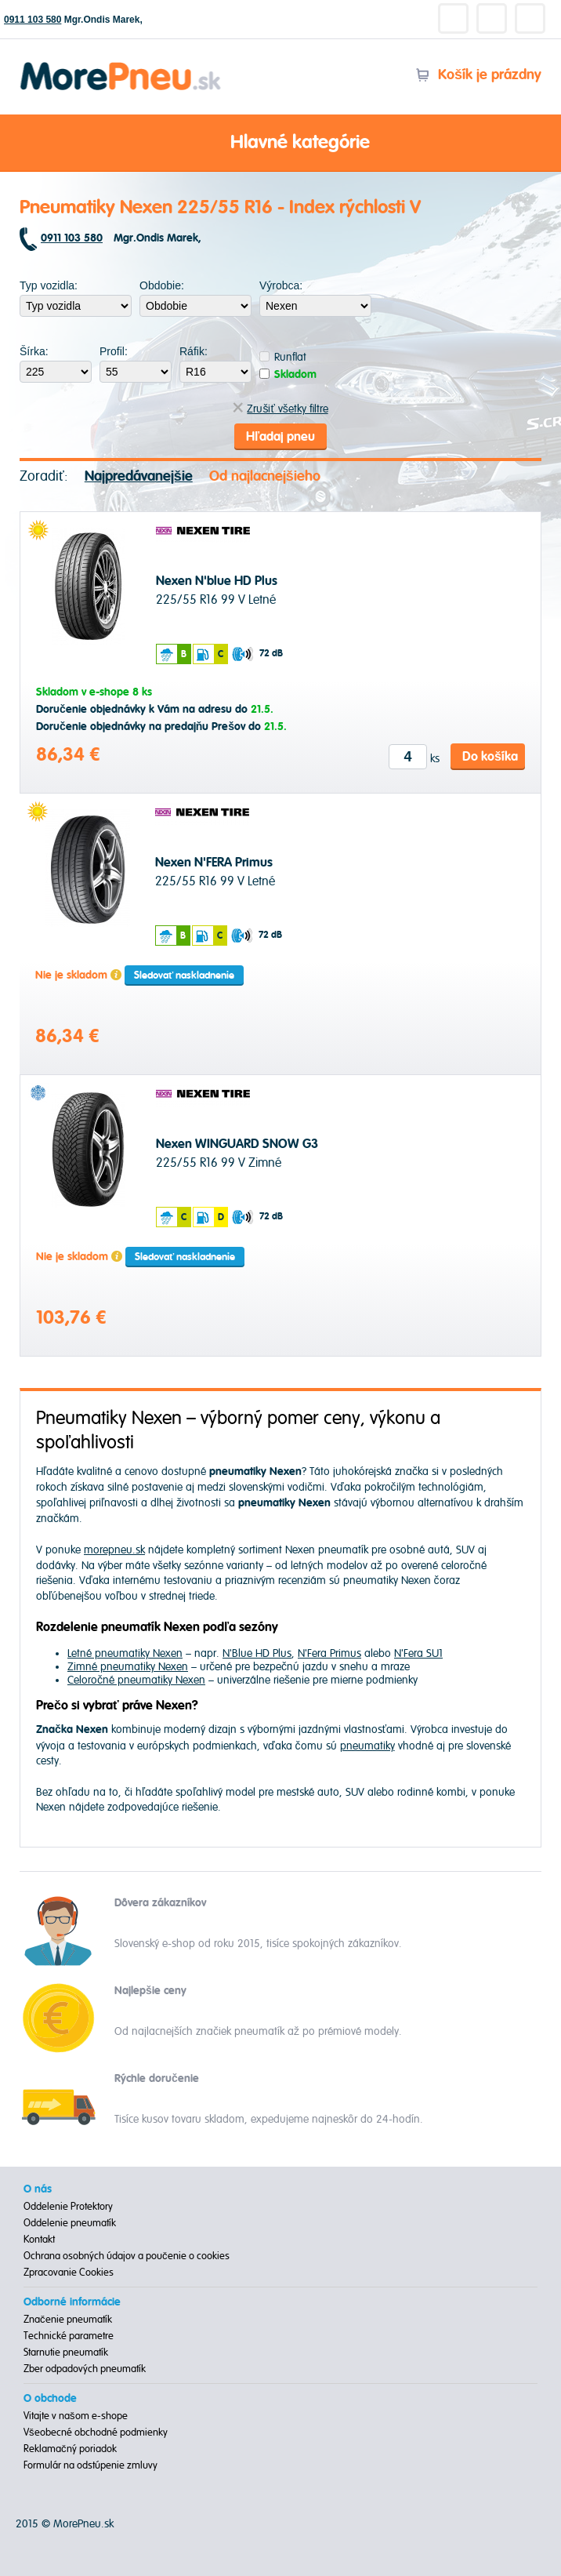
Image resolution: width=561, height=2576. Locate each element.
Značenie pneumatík (68, 2319)
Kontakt (39, 2239)
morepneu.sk (114, 1550)
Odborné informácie (72, 2302)
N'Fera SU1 (418, 1653)
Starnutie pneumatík (66, 2352)
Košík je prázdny (478, 75)
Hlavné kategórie (280, 143)
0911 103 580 (32, 19)
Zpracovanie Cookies (69, 2272)
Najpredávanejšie (139, 476)
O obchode (50, 2399)
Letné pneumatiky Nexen (125, 1653)
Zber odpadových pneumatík (85, 2369)
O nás (38, 2189)
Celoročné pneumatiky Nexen (136, 1680)
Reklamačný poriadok (70, 2449)
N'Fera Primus (329, 1653)
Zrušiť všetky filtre (280, 409)
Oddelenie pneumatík (70, 2223)
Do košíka (490, 757)
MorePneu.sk (83, 2524)
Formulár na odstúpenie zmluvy (90, 2465)
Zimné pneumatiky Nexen (127, 1666)
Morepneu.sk (121, 64)
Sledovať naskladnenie (184, 975)
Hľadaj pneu (280, 437)
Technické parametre (69, 2336)
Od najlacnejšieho (264, 476)
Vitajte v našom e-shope (76, 2416)
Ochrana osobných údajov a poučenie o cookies (127, 2256)
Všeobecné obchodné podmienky (96, 2432)
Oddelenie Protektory (68, 2206)
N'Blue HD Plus (257, 1653)
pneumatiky (367, 1746)
